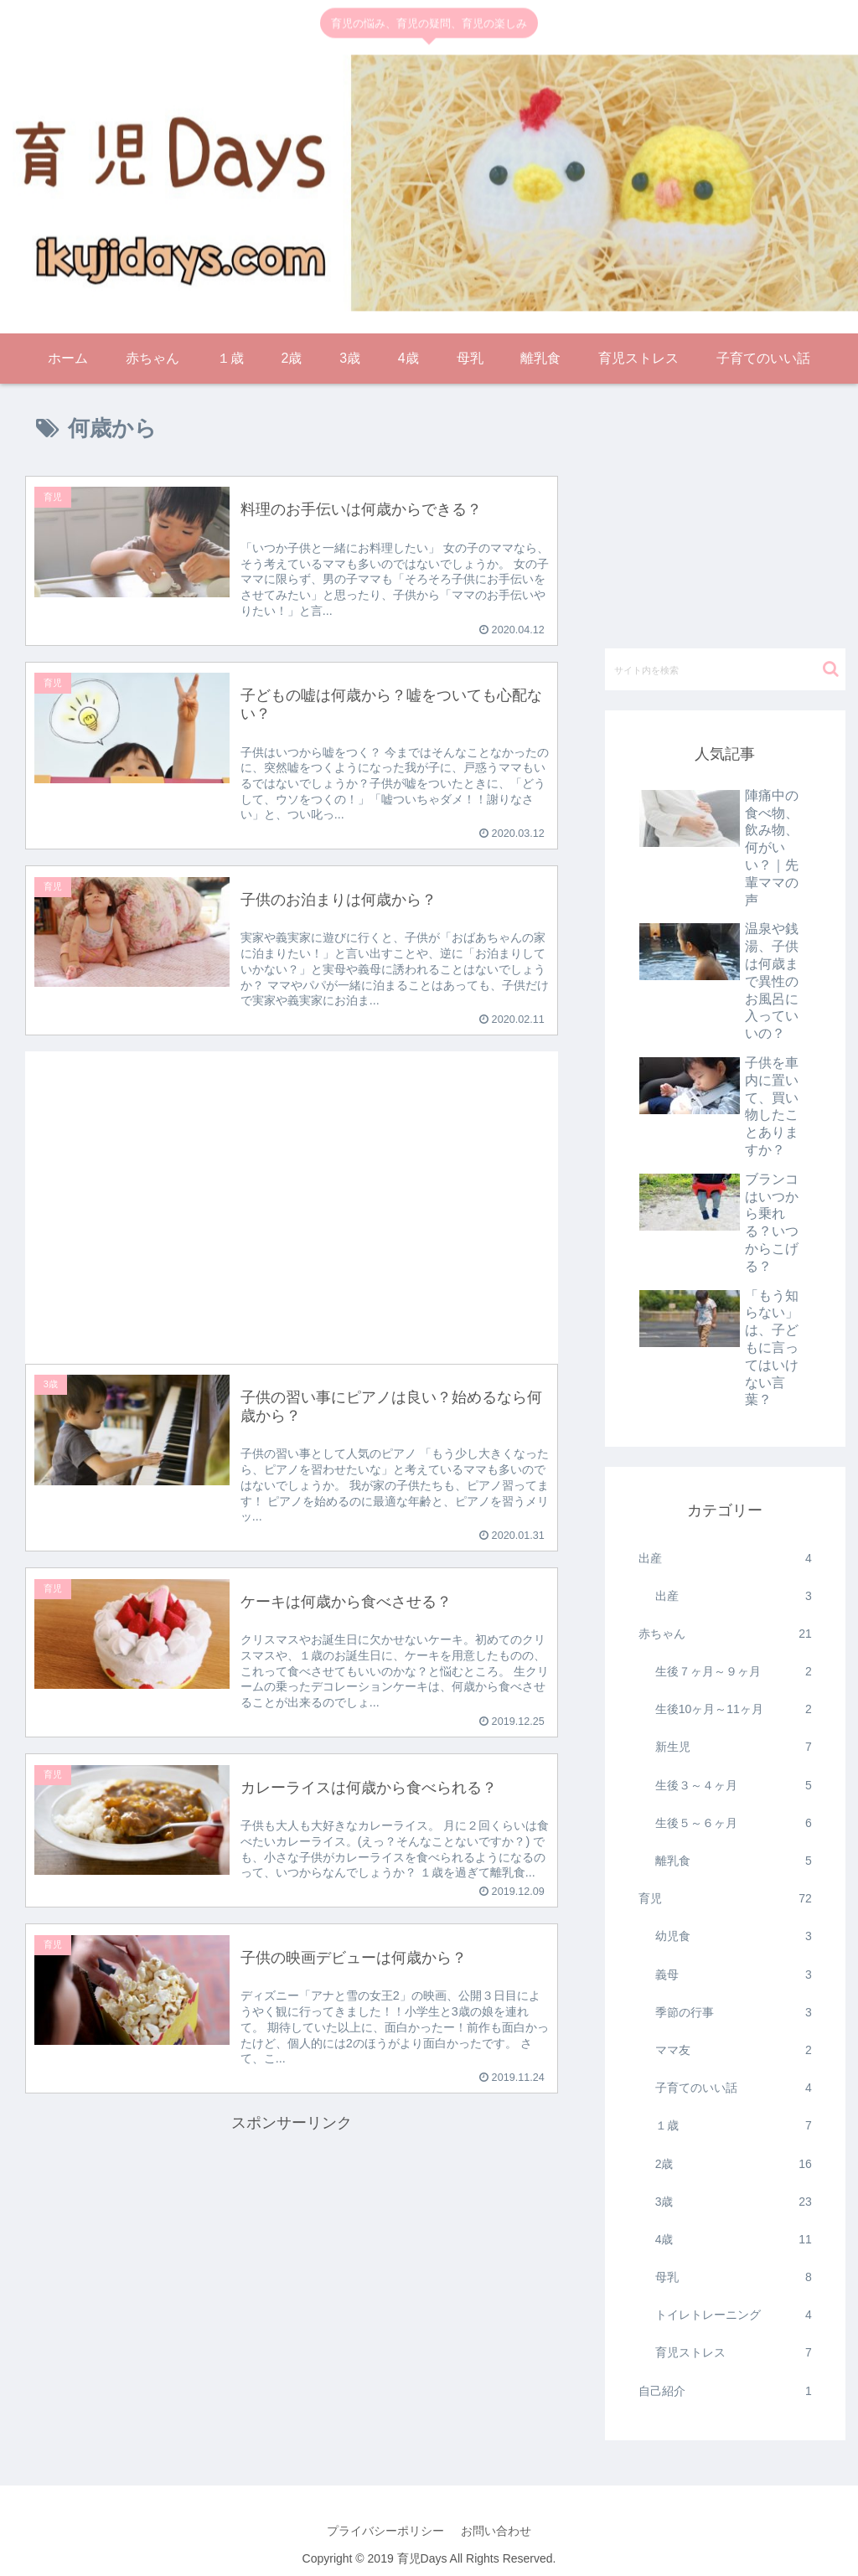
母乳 (733, 2277)
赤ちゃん (725, 1634)
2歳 (733, 2164)
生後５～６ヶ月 (733, 1823)
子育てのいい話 (733, 2088)
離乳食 (733, 1861)
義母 (733, 1974)
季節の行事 (733, 2012)
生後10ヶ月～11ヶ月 (733, 1709)
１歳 (733, 2125)
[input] (725, 669)
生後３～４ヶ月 (733, 1785)
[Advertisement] (291, 1194)
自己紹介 (725, 2391)
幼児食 (733, 1936)
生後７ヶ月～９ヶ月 (733, 1671)
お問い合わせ (496, 2530)
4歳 (733, 2239)
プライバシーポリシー (385, 2530)
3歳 (733, 2201)
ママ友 (733, 2050)
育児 (725, 1898)
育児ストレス (733, 2352)
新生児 (733, 1747)
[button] (830, 668)
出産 (725, 1558)
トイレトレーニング (733, 2315)
